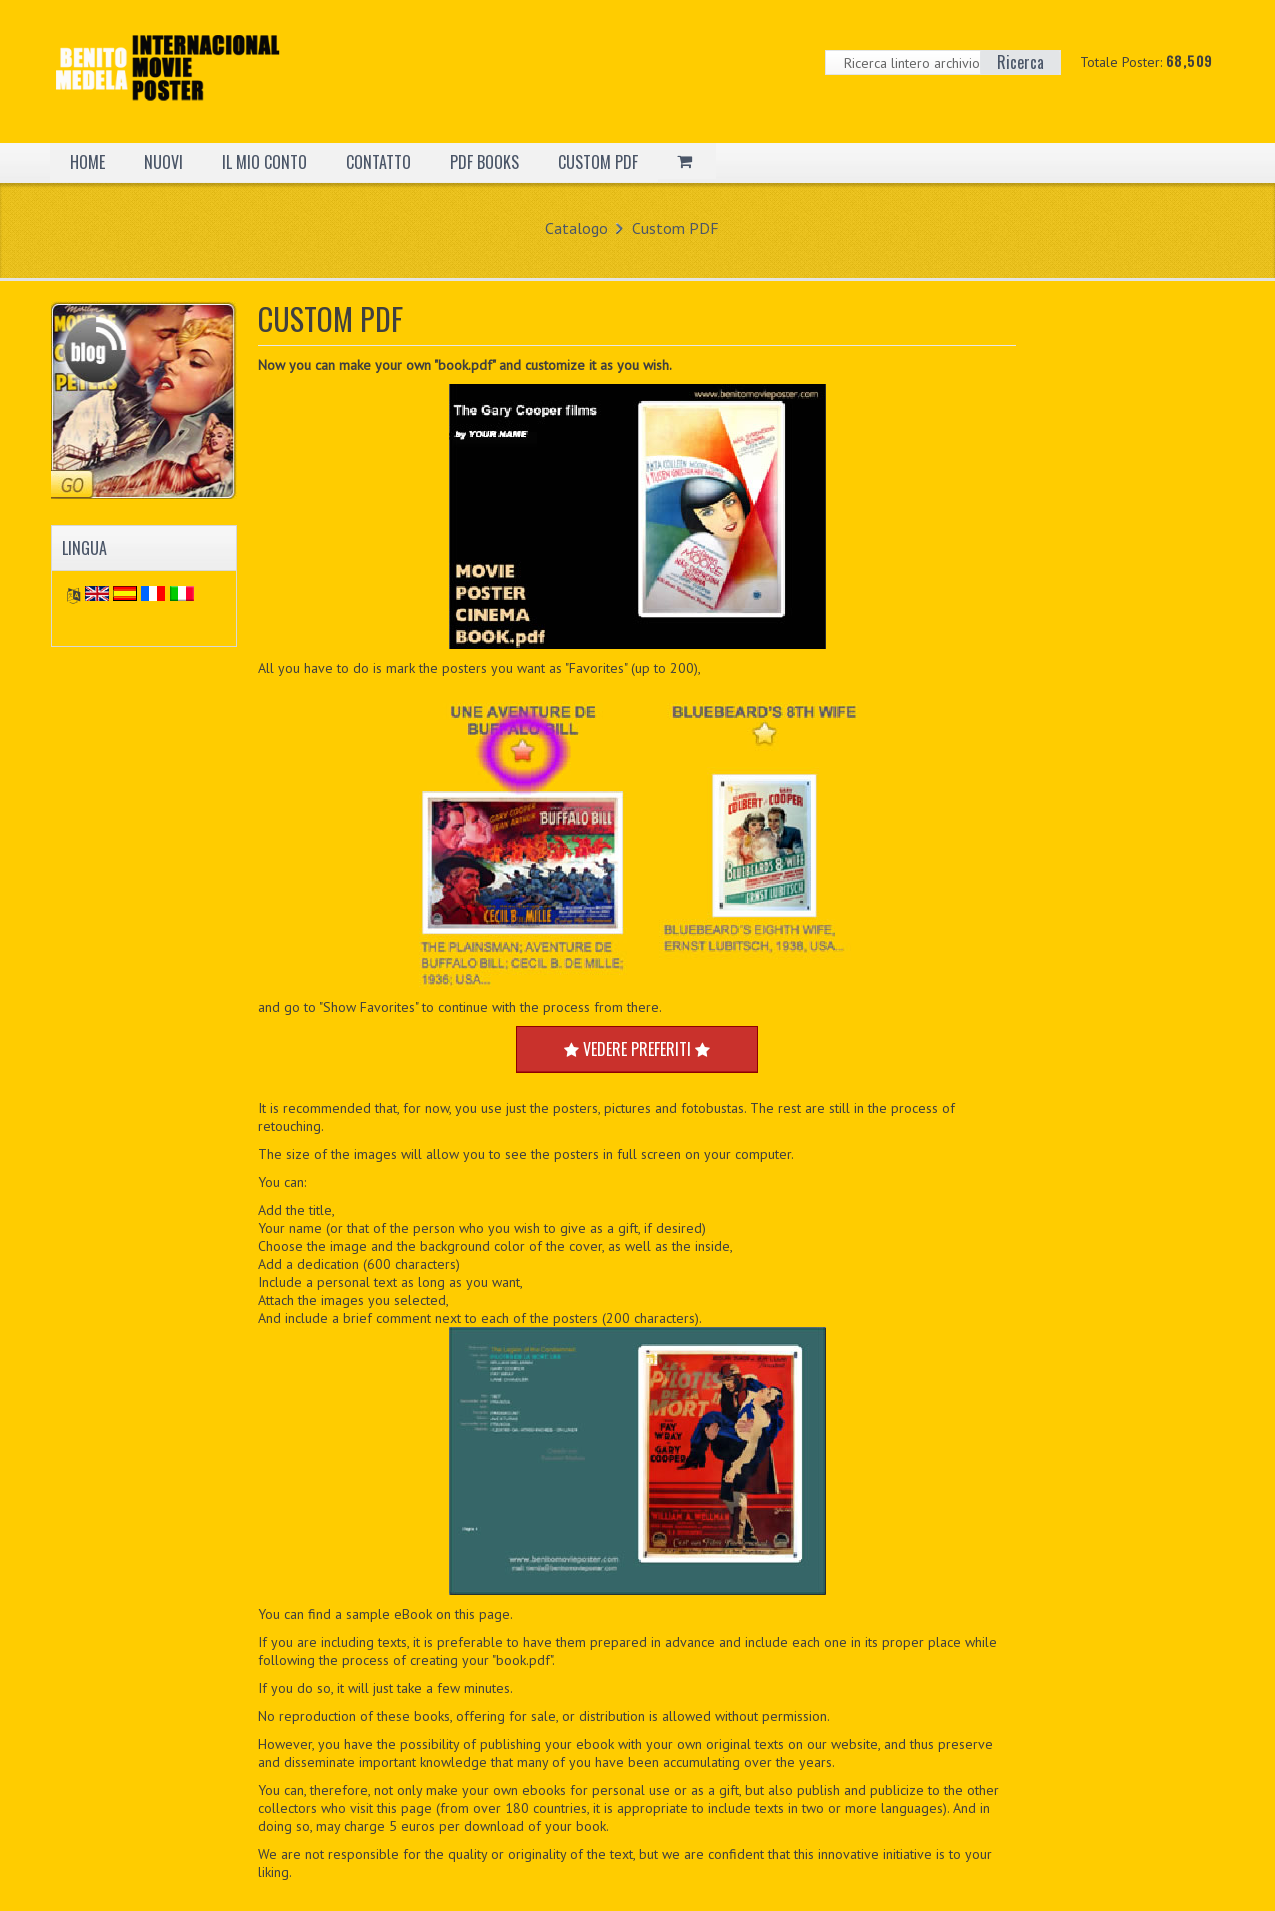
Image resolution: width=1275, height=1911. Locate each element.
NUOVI (163, 162)
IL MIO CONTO (264, 162)
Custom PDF (675, 228)
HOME (87, 162)
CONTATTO (378, 162)
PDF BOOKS (484, 162)
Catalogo (576, 228)
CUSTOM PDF (598, 162)
